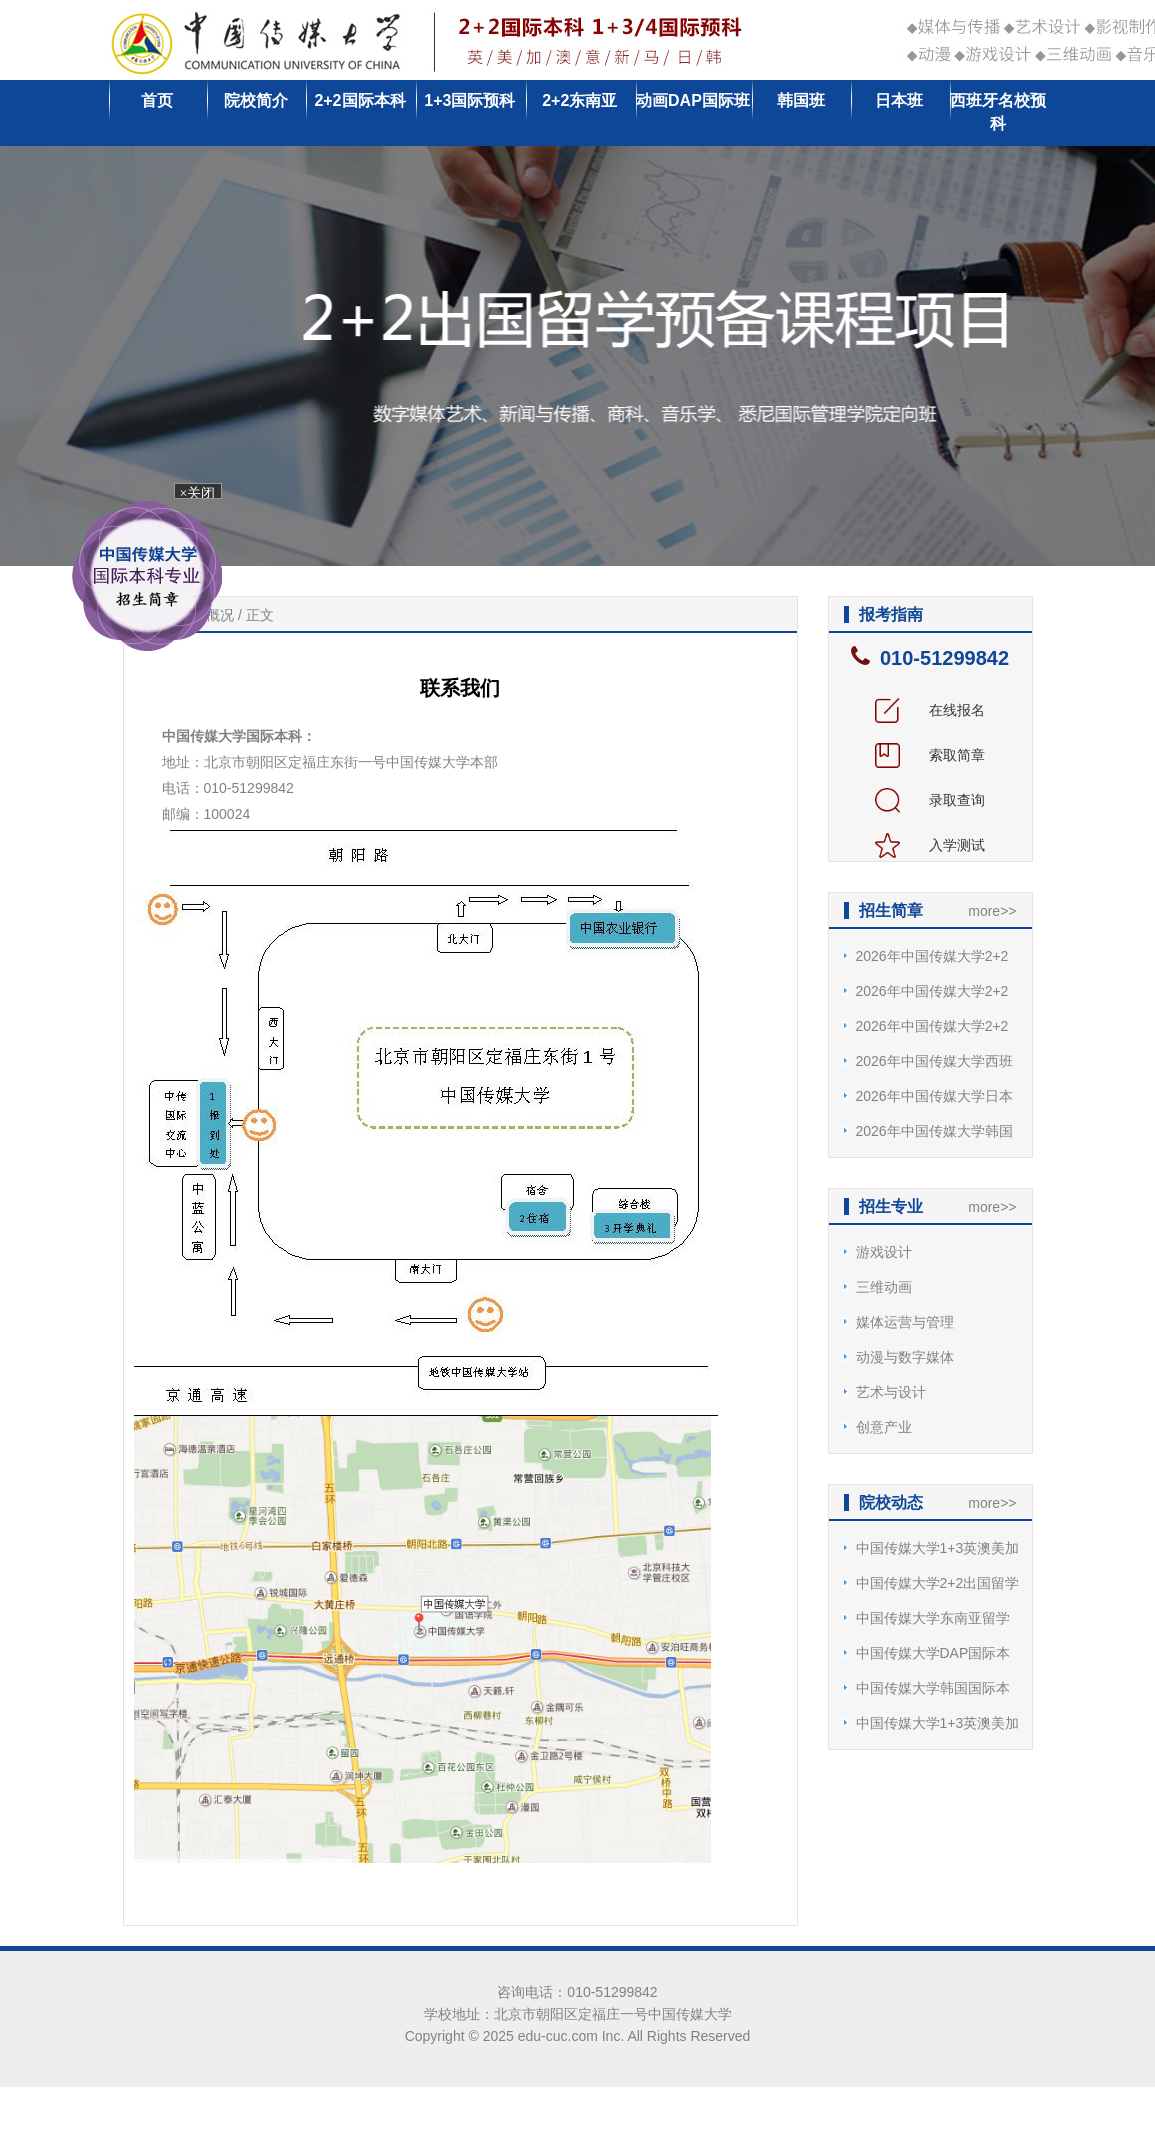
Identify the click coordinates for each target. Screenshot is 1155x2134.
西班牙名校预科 (998, 112)
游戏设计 (884, 1252)
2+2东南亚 (579, 100)
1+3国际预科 (469, 100)
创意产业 (884, 1427)
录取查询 (930, 800)
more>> (992, 911)
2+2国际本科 (359, 100)
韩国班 (801, 100)
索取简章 (930, 755)
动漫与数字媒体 (905, 1357)
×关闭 (202, 494)
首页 (157, 100)
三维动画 (884, 1287)
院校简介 (256, 100)
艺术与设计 (891, 1392)
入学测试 (930, 845)
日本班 (899, 100)
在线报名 (930, 710)
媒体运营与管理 (905, 1322)
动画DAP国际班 (693, 100)
